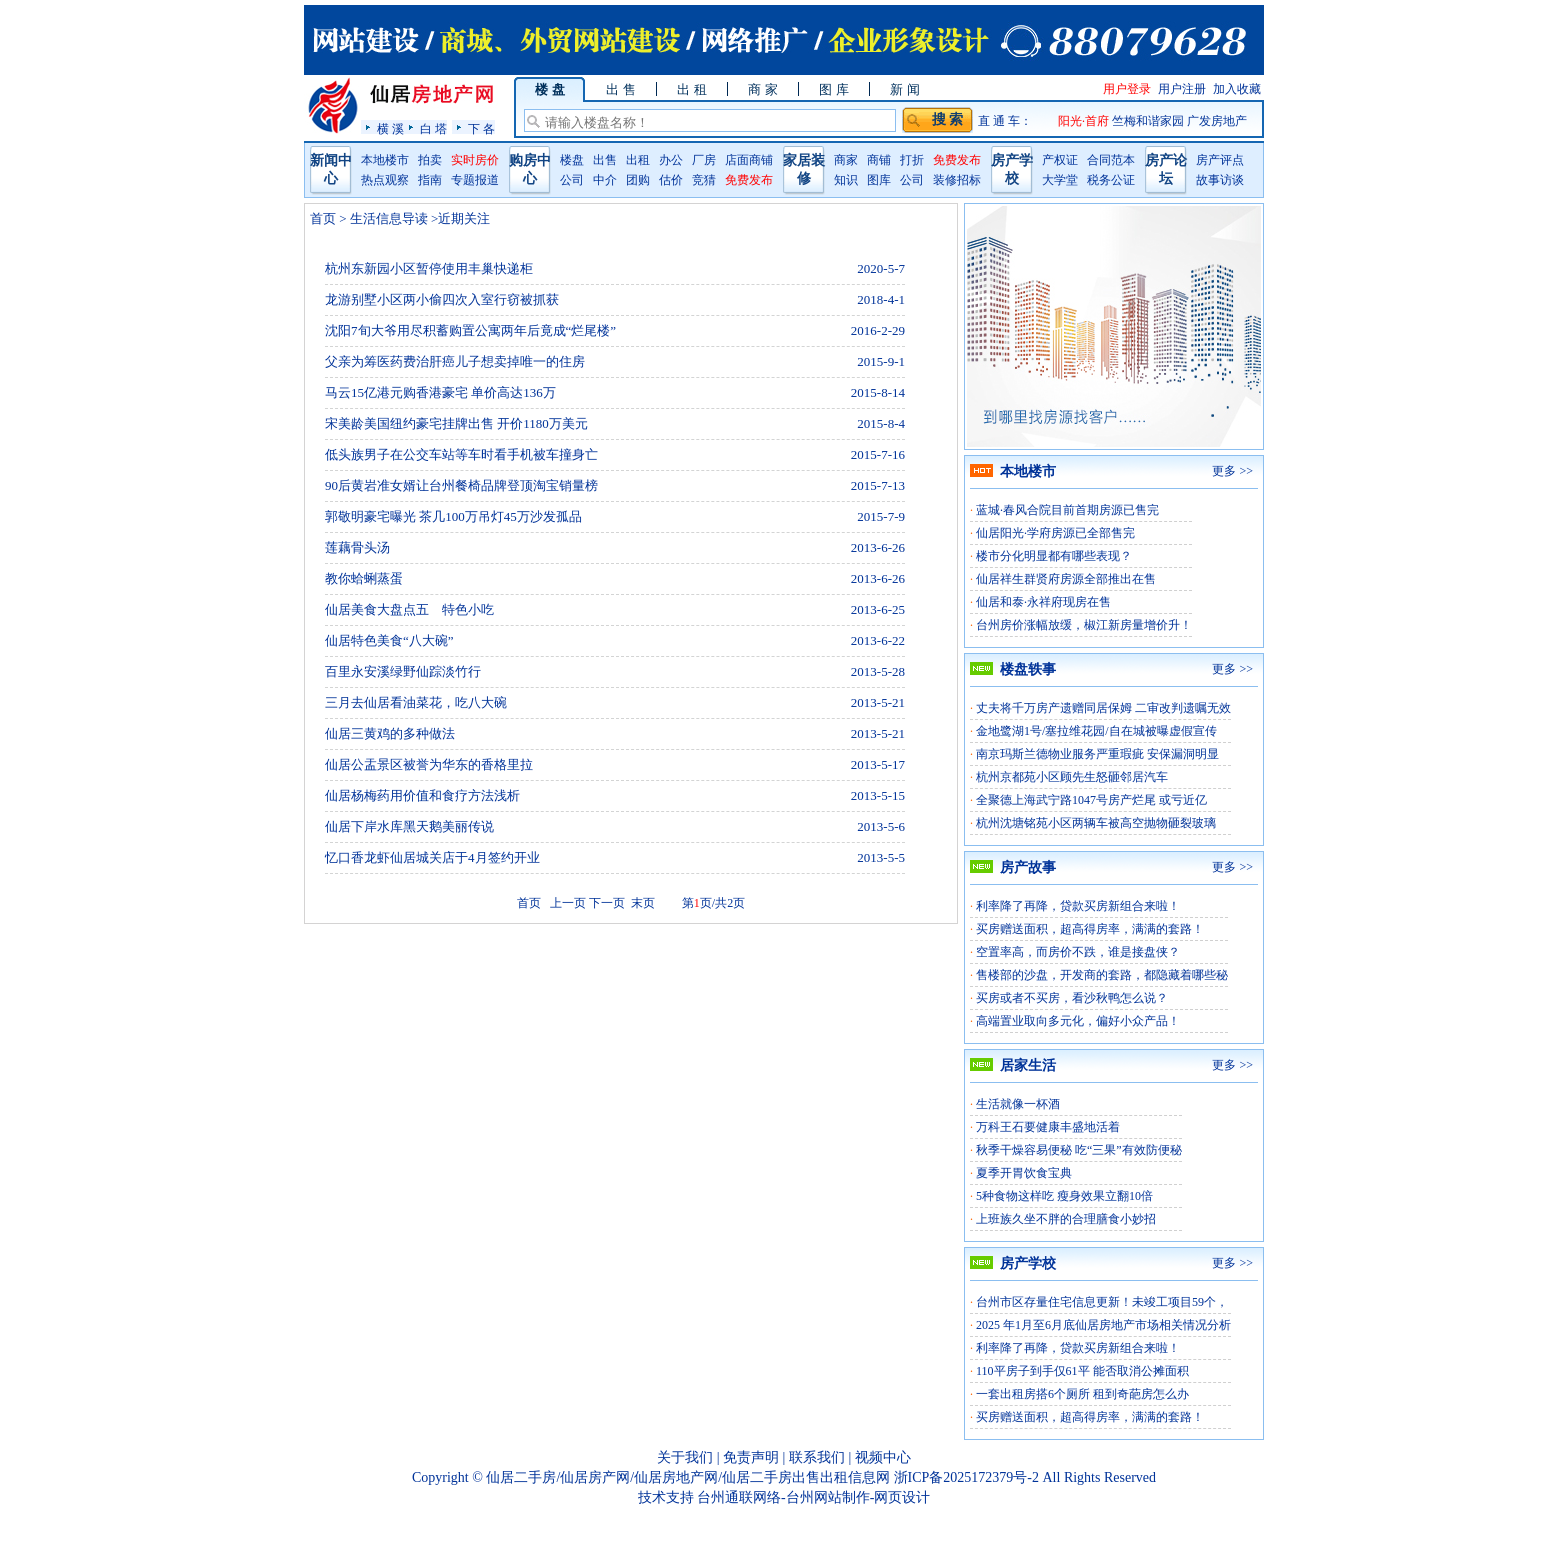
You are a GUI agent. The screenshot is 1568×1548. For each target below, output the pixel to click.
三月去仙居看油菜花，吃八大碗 (416, 702)
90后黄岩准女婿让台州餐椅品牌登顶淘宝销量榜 (461, 485)
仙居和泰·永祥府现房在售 (1043, 602)
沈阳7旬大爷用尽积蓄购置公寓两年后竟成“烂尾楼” (470, 330)
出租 (638, 160)
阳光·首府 (1085, 121)
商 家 (762, 89)
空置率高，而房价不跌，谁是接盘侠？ (1078, 952)
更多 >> (1232, 471)
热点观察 (385, 180)
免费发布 (749, 180)
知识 (846, 180)
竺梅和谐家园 (1149, 121)
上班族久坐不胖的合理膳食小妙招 (1066, 1219)
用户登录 (1127, 89)
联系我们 (817, 1457)
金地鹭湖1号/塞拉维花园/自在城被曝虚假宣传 (1096, 731)
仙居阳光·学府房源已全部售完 (1055, 533)
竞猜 (704, 180)
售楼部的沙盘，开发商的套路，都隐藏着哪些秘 (1102, 975)
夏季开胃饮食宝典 (1024, 1173)
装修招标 (957, 180)
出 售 (620, 89)
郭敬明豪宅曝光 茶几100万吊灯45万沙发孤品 (453, 516)
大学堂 (1060, 180)
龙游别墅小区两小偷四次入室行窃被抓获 (442, 299)
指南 (430, 180)
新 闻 (904, 89)
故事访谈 (1220, 180)
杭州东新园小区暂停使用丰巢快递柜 (429, 268)
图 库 (833, 89)
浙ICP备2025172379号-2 (966, 1477)
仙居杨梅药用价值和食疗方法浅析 (422, 795)
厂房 (704, 160)
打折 (912, 160)
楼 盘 (549, 89)
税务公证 (1111, 180)
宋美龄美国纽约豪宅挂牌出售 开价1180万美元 (456, 423)
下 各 (481, 128)
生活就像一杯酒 (1018, 1104)
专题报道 (475, 180)
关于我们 (685, 1457)
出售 (605, 160)
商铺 (879, 160)
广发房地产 (1217, 121)
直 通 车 (999, 121)
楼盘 (572, 160)
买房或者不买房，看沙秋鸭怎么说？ (1072, 998)
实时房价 (475, 160)
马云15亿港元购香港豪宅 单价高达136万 (440, 392)
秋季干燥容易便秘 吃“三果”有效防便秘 (1079, 1150)
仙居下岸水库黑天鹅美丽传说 (409, 826)
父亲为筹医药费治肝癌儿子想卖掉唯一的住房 (455, 361)
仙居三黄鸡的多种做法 (390, 733)
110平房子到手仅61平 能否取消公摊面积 (1082, 1371)
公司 (572, 180)
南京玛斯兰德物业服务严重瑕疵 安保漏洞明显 (1097, 754)
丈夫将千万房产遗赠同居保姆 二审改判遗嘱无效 (1103, 708)
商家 (846, 160)
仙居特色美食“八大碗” (389, 640)
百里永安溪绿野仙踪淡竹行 (403, 671)
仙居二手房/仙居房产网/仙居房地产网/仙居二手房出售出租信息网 (688, 1477)
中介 (605, 180)
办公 (671, 160)
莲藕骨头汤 (357, 547)
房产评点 (1220, 160)
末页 (641, 903)
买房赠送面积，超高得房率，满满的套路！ (1090, 929)
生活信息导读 (389, 218)
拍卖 (430, 160)
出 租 (691, 89)
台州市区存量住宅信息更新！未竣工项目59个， (1102, 1302)
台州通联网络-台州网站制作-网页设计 (813, 1497)
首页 (323, 218)
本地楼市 (385, 160)
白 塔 (433, 128)
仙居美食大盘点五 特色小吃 (409, 609)
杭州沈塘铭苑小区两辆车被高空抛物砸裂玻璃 (1096, 823)
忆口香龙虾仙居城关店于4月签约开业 (432, 857)
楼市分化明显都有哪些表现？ (1054, 556)
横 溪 (390, 128)
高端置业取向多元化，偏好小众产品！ (1078, 1021)
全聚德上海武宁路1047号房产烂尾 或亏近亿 (1091, 800)
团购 (638, 180)
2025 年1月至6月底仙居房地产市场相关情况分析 (1103, 1325)
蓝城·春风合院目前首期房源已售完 (1067, 510)
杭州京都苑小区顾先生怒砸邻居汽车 (1072, 777)
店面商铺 (749, 160)
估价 (671, 180)
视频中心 (883, 1457)
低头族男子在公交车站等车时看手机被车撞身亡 (461, 454)
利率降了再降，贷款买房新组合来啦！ (1078, 906)
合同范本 (1111, 160)
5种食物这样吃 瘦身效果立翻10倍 (1064, 1196)
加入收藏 (1237, 89)
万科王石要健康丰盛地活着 (1048, 1127)
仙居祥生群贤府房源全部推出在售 (1066, 579)
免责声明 (751, 1457)
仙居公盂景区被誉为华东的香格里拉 (429, 764)
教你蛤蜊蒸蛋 (364, 578)
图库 (879, 180)
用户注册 (1182, 89)
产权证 (1060, 160)
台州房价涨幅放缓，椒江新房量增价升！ (1084, 625)
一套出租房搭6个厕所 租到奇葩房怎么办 (1082, 1394)
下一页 (607, 903)
